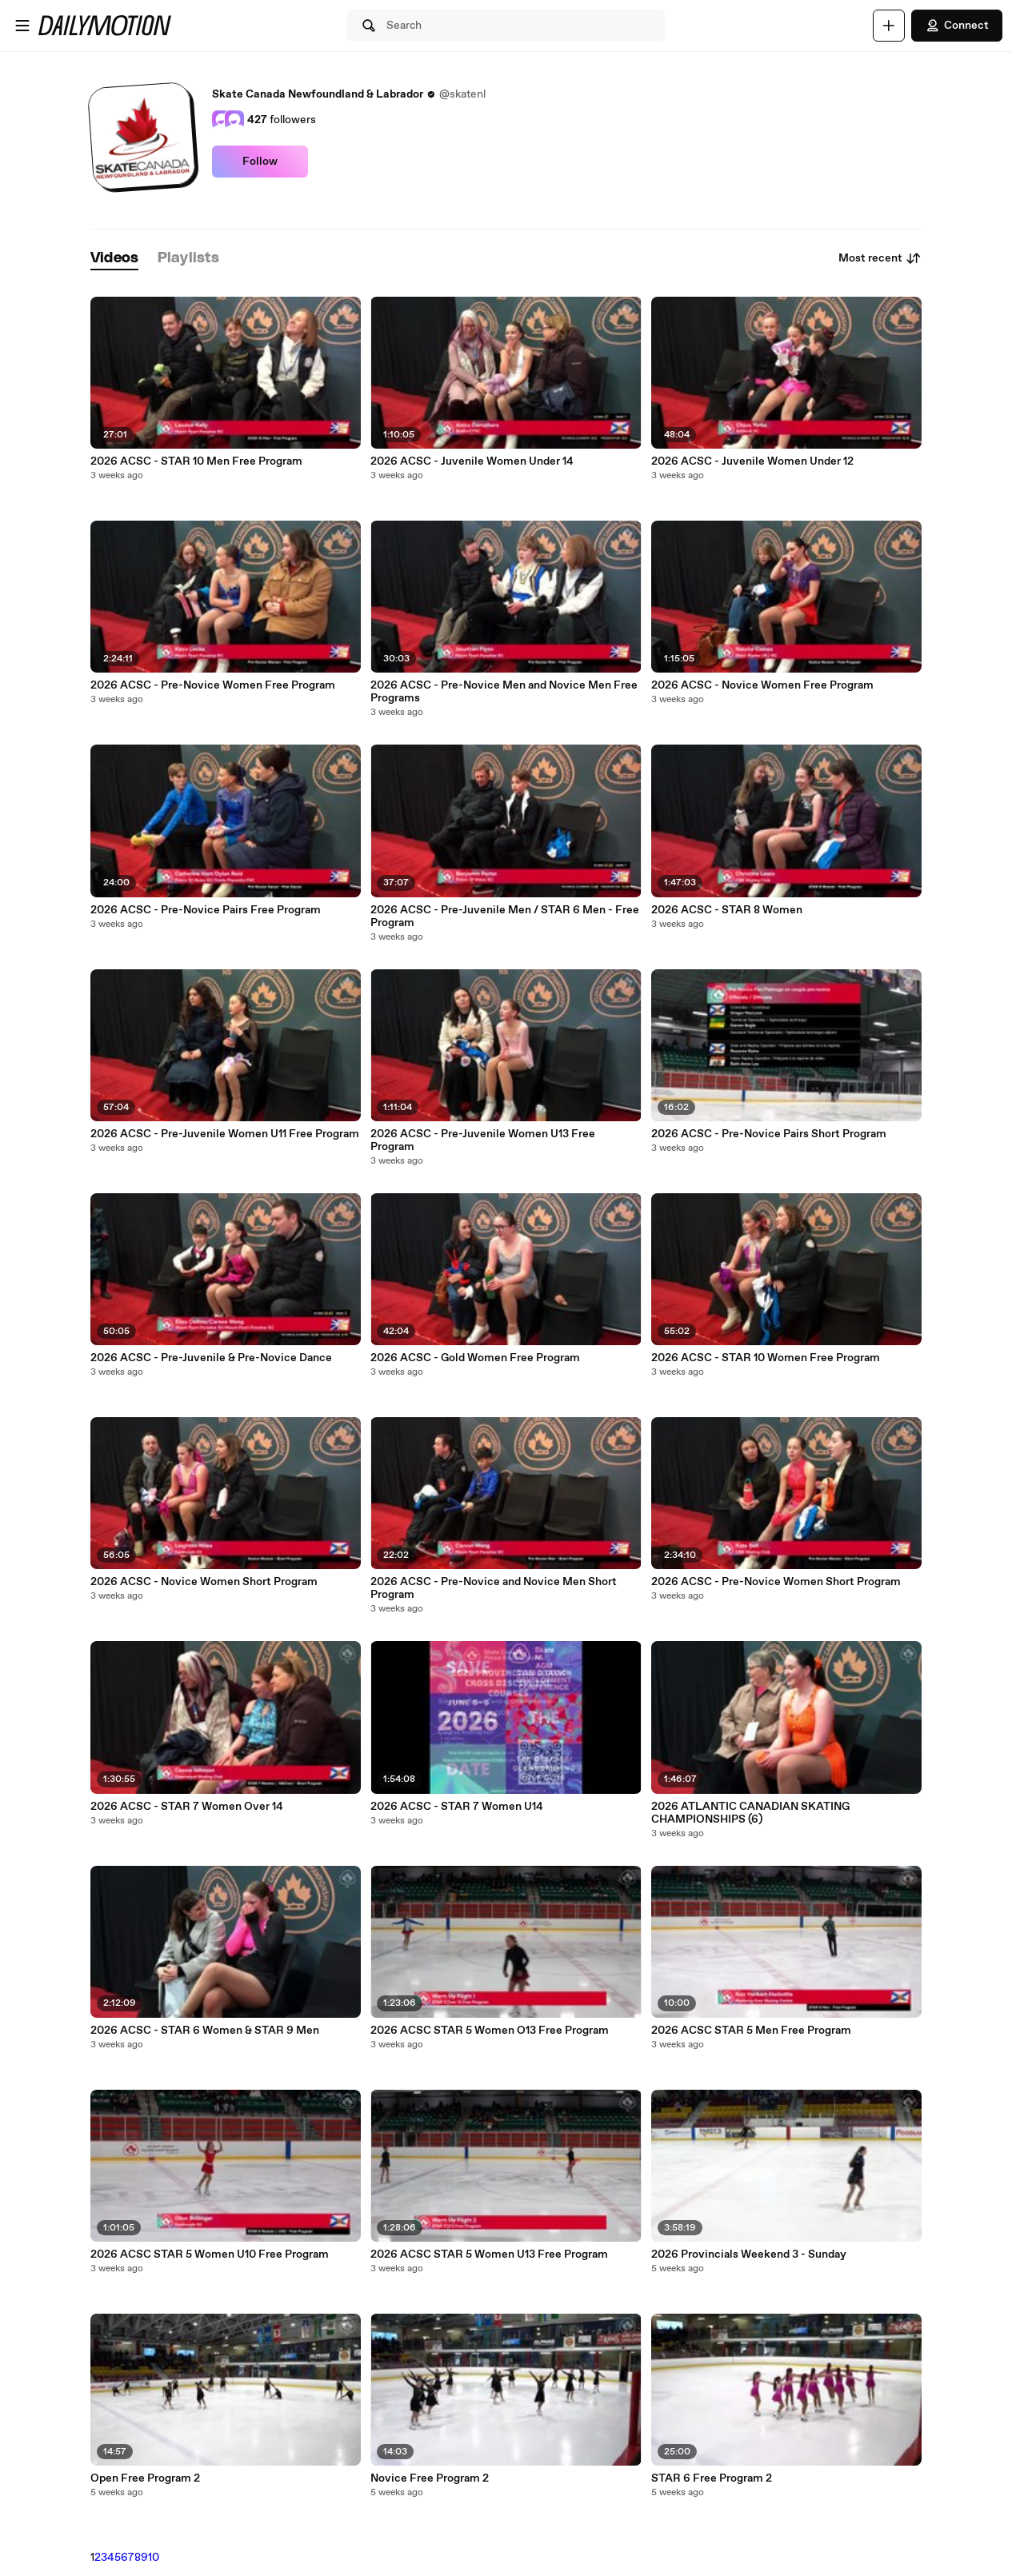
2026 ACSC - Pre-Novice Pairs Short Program (768, 1134)
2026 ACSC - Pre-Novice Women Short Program (776, 1582)
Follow (260, 161)
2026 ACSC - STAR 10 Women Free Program (765, 1358)
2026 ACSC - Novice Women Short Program (204, 1582)
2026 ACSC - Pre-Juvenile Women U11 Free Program (224, 1134)
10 (153, 2557)
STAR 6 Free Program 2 (711, 2478)
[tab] (114, 259)
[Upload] (889, 26)
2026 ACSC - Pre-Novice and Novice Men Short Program (493, 1588)
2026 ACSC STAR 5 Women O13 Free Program (489, 2030)
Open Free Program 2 (145, 2478)
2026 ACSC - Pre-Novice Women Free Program (212, 685)
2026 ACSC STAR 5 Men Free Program (751, 2030)
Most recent (880, 258)
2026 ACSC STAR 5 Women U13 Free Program (489, 2254)
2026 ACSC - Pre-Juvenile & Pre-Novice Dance (211, 1358)
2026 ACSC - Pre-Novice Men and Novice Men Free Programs (504, 692)
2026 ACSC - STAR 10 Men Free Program (196, 461)
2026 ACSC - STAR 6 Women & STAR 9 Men (204, 2030)
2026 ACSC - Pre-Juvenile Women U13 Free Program (482, 1140)
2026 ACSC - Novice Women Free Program (762, 685)
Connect (957, 26)
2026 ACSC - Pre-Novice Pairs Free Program (205, 910)
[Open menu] (22, 26)
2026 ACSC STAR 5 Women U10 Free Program (209, 2254)
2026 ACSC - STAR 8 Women (726, 910)
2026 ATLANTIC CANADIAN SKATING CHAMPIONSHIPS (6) (750, 1813)
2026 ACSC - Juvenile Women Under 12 (752, 461)
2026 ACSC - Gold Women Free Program (475, 1358)
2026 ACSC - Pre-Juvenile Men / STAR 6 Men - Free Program (504, 916)
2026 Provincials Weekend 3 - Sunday (748, 2254)
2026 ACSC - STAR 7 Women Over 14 (186, 1806)
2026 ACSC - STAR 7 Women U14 (456, 1806)
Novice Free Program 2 (429, 2478)
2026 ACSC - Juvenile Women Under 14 (472, 461)
